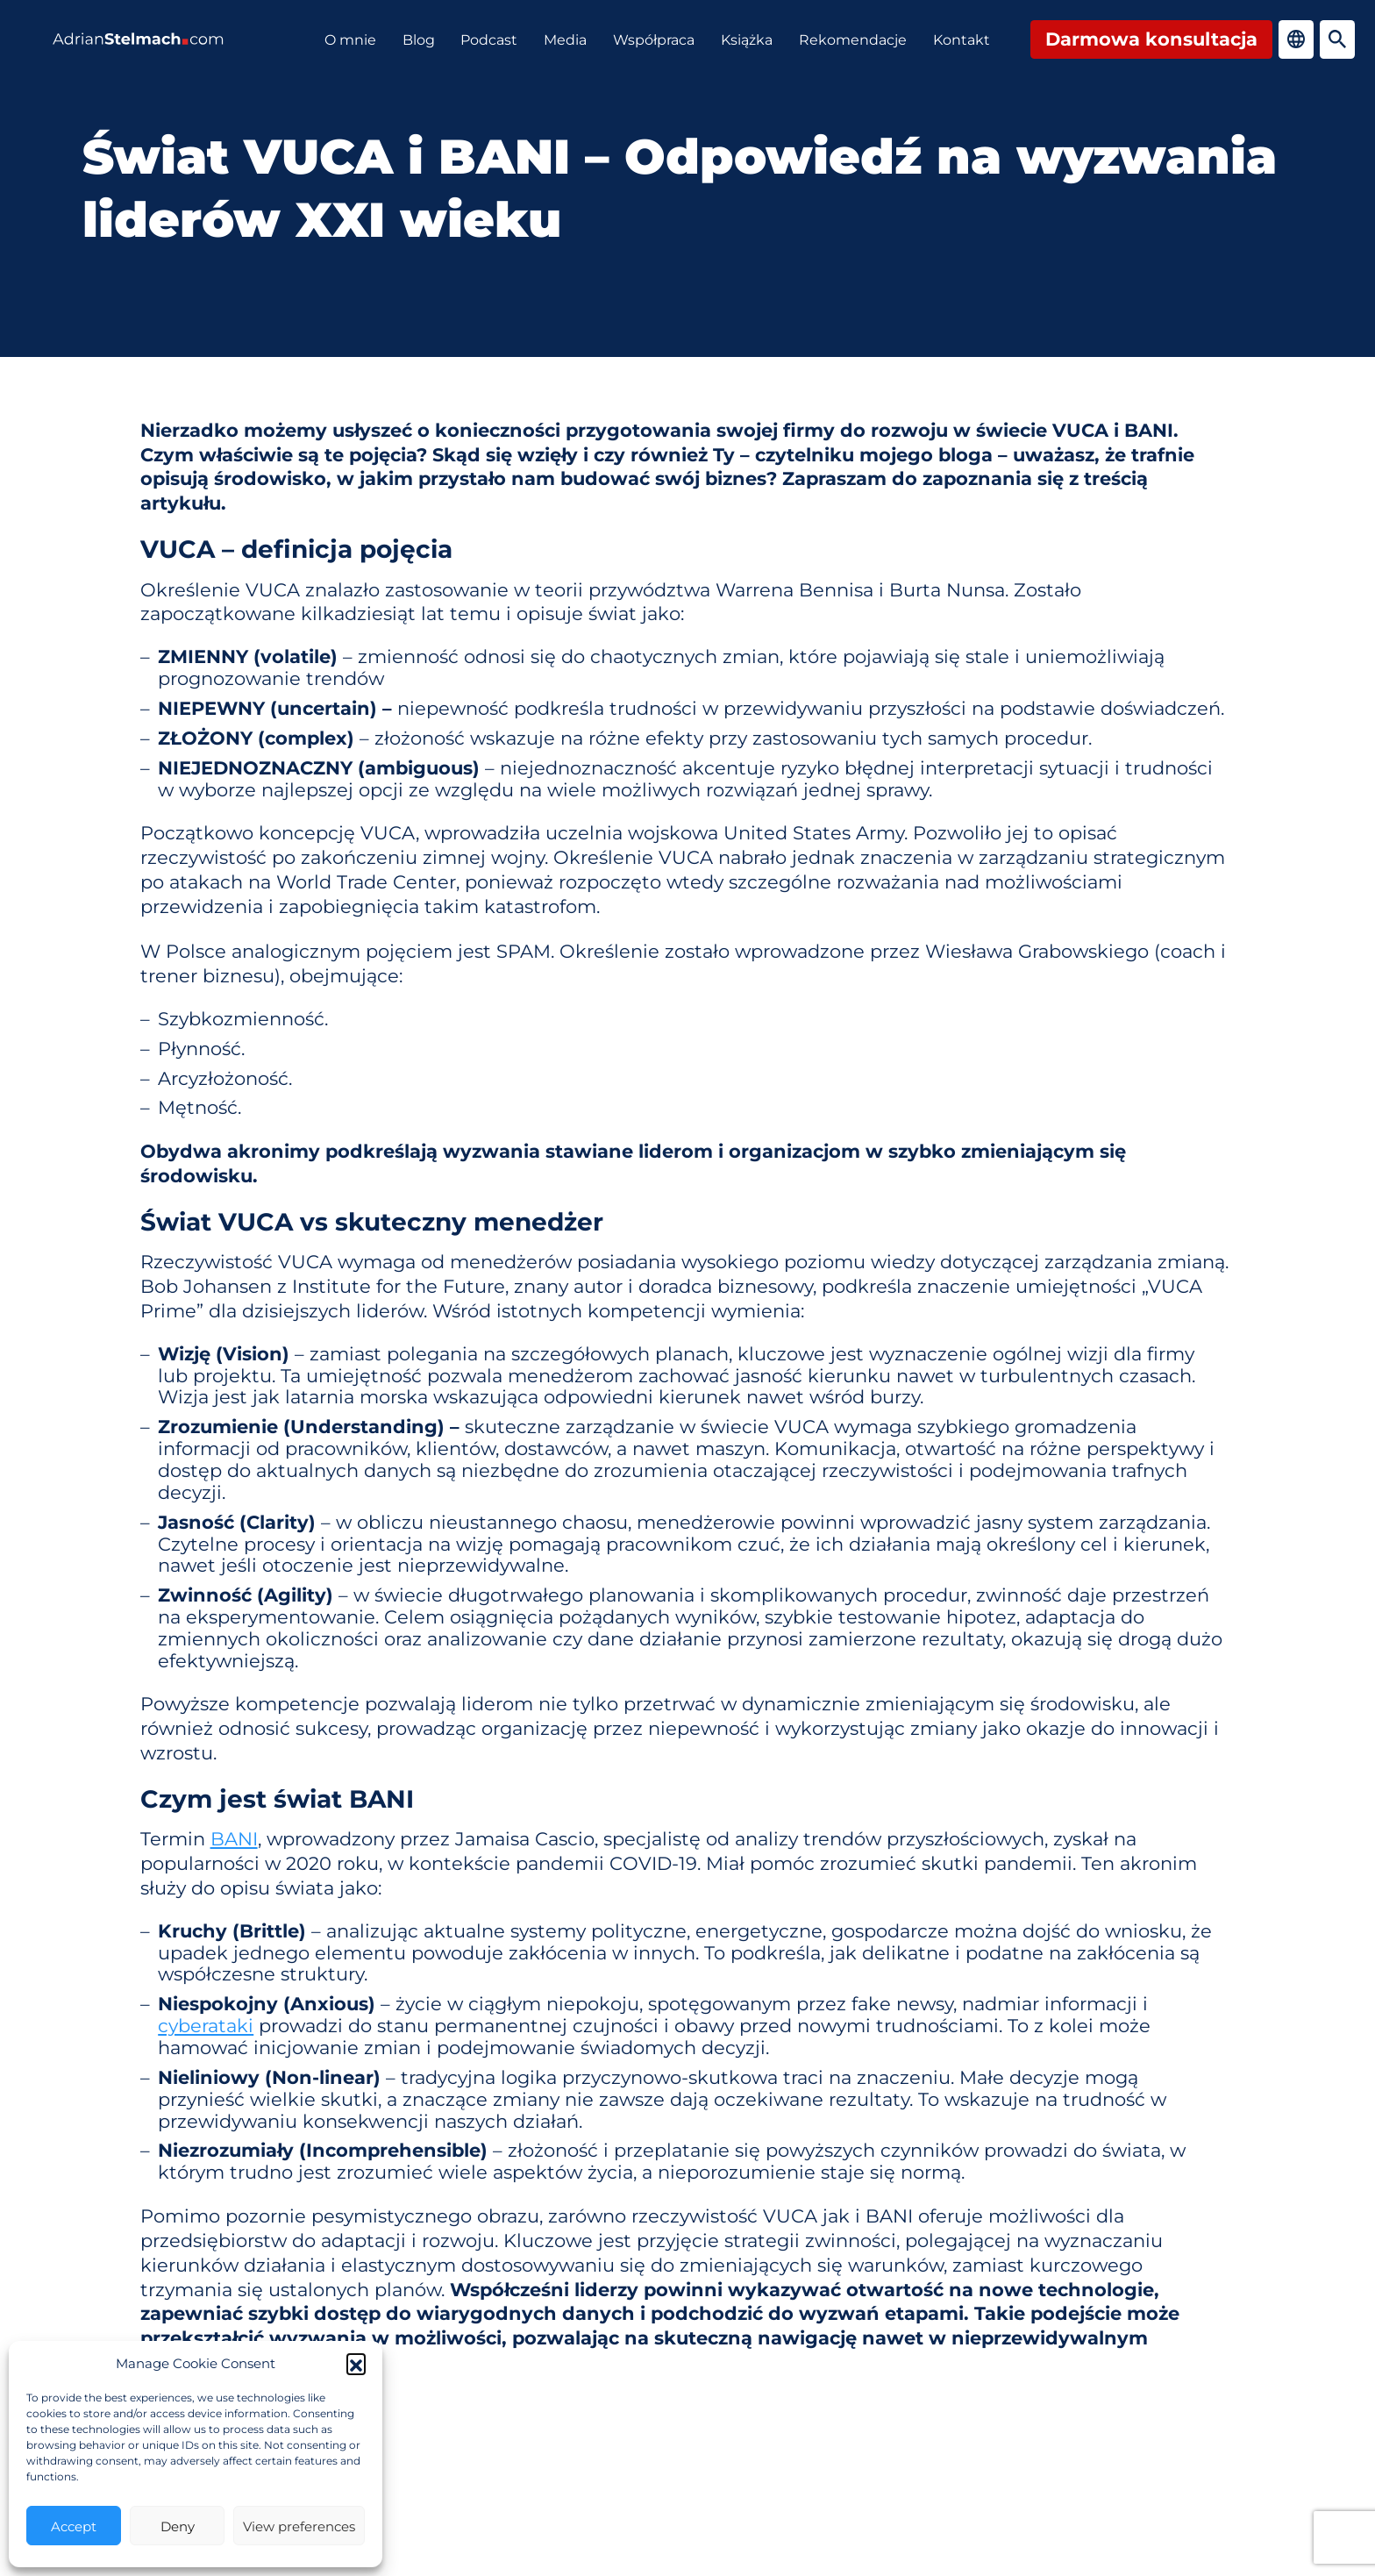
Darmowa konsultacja (1151, 38)
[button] (356, 2363)
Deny (177, 2526)
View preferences (299, 2526)
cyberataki (205, 2025)
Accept (73, 2526)
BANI (234, 1838)
